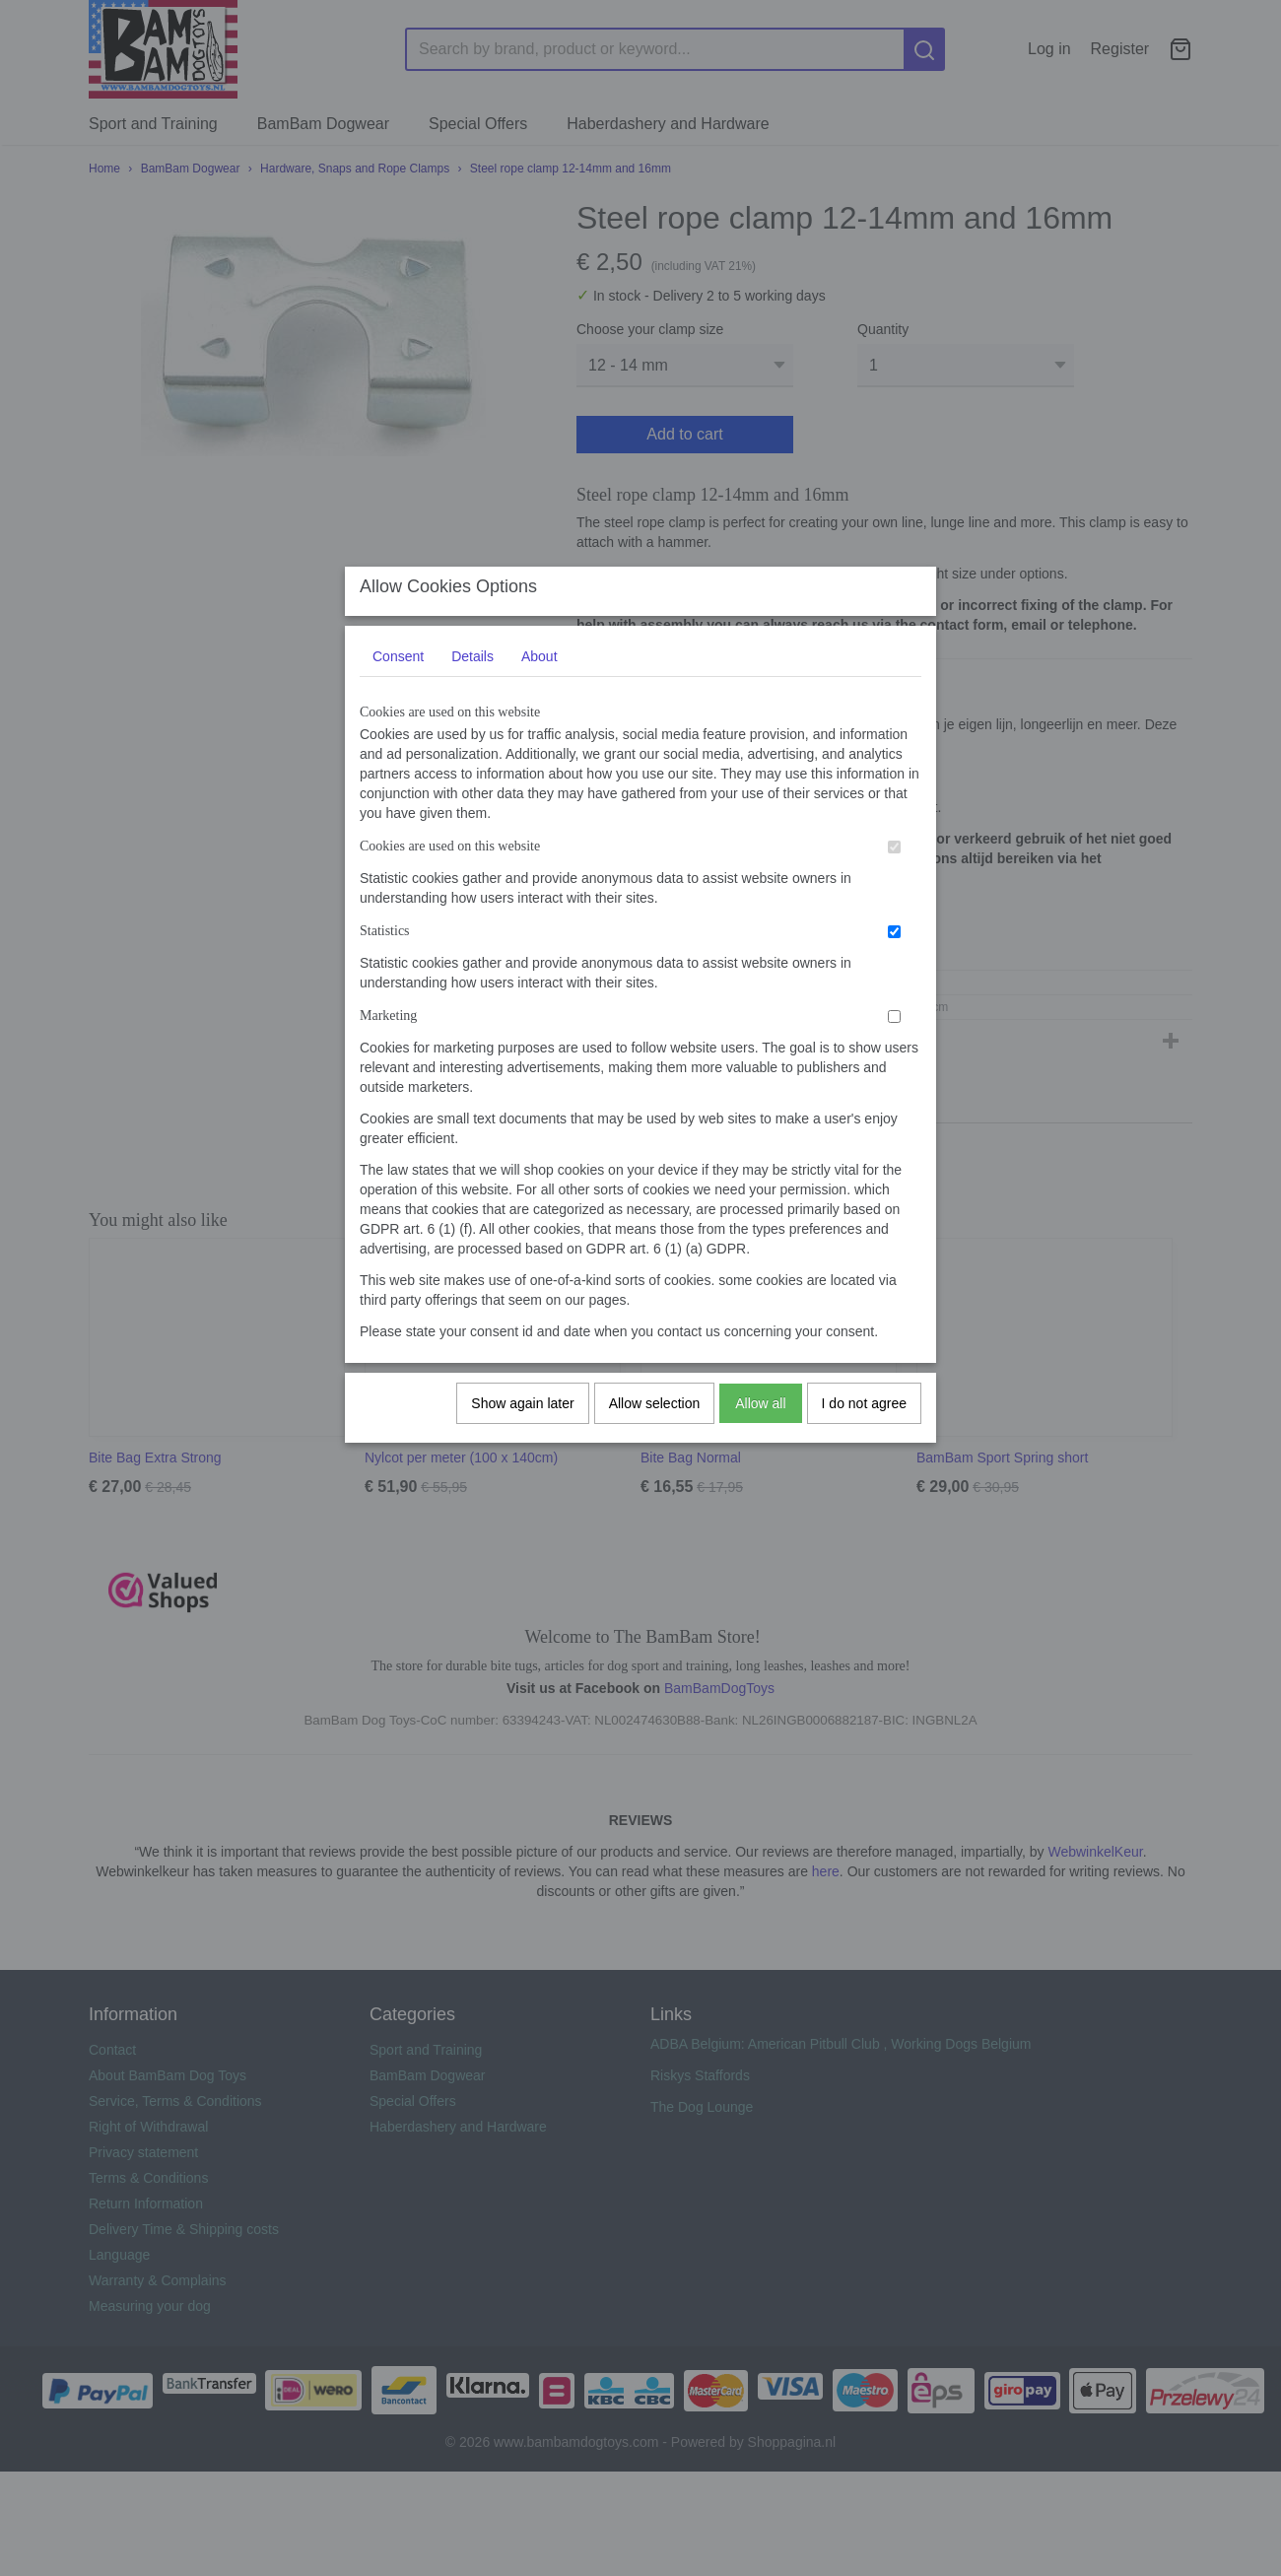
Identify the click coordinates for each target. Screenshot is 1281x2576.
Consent (398, 675)
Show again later (522, 1422)
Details (472, 675)
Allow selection (655, 1422)
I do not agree (864, 1422)
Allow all (760, 1422)
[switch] (894, 865)
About (539, 675)
